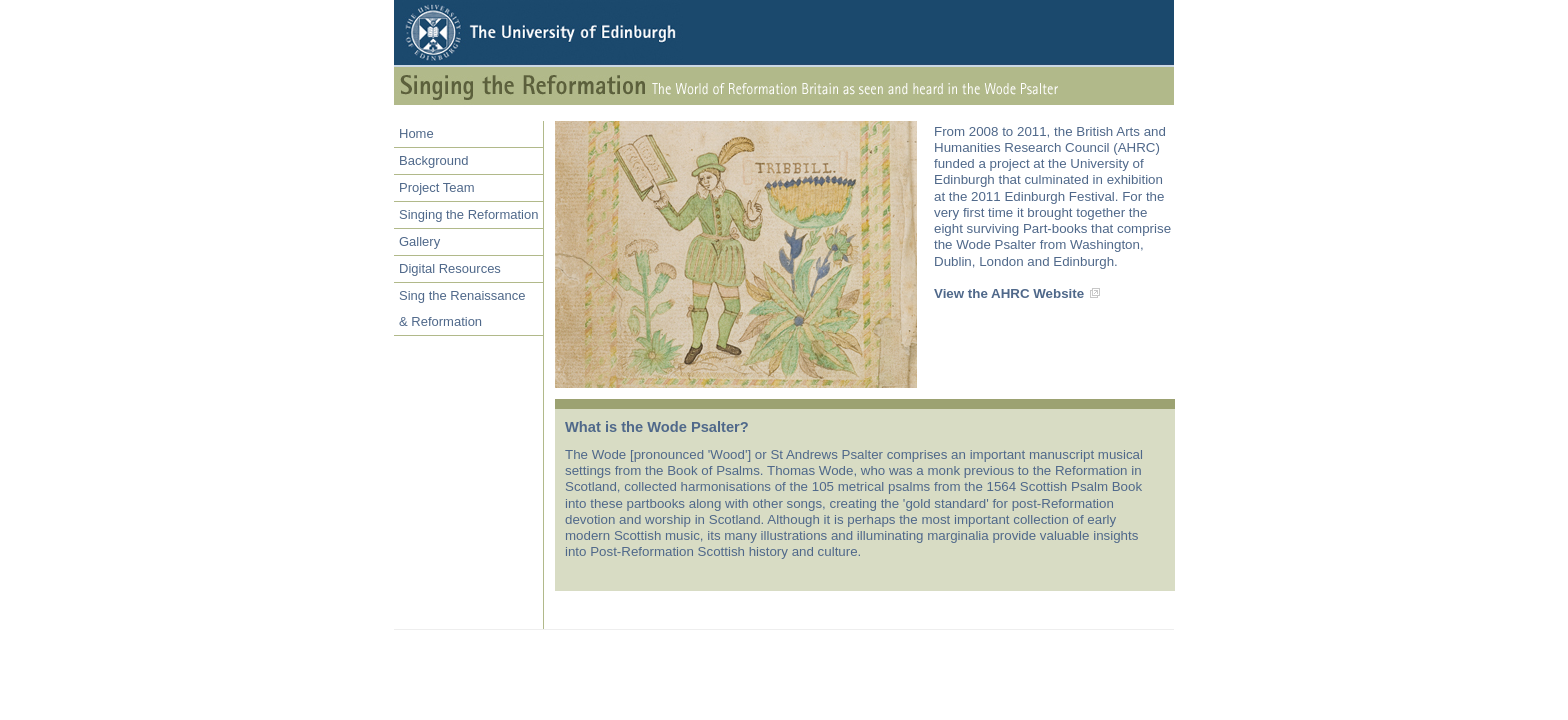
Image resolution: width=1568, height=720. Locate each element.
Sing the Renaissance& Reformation (462, 308)
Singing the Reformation (468, 214)
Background (433, 160)
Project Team (437, 187)
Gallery (419, 241)
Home (416, 133)
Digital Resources (450, 268)
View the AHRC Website (1009, 293)
